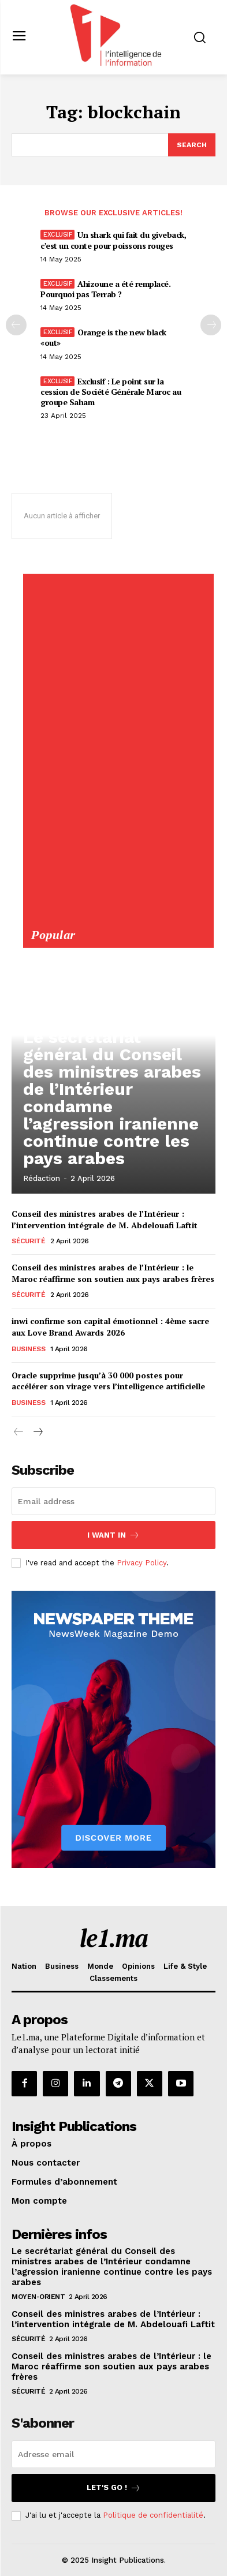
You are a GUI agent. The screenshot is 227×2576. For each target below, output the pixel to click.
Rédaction (41, 1178)
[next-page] (37, 1432)
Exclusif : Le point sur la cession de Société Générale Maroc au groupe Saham (110, 391)
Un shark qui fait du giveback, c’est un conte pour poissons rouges (113, 240)
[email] (113, 1501)
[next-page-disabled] (210, 325)
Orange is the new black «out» (103, 337)
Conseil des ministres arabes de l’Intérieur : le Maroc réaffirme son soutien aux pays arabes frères (113, 1273)
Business (28, 1349)
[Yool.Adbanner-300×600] (117, 921)
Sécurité (28, 1241)
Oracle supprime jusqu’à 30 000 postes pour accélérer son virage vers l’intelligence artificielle (108, 1381)
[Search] (191, 144)
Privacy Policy (141, 1562)
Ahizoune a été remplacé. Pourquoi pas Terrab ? (105, 289)
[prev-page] (16, 325)
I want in (113, 1535)
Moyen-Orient (38, 2297)
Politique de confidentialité (153, 2515)
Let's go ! (114, 2487)
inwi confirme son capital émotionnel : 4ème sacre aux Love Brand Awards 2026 (110, 1326)
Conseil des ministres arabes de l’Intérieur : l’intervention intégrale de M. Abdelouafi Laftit (105, 1219)
